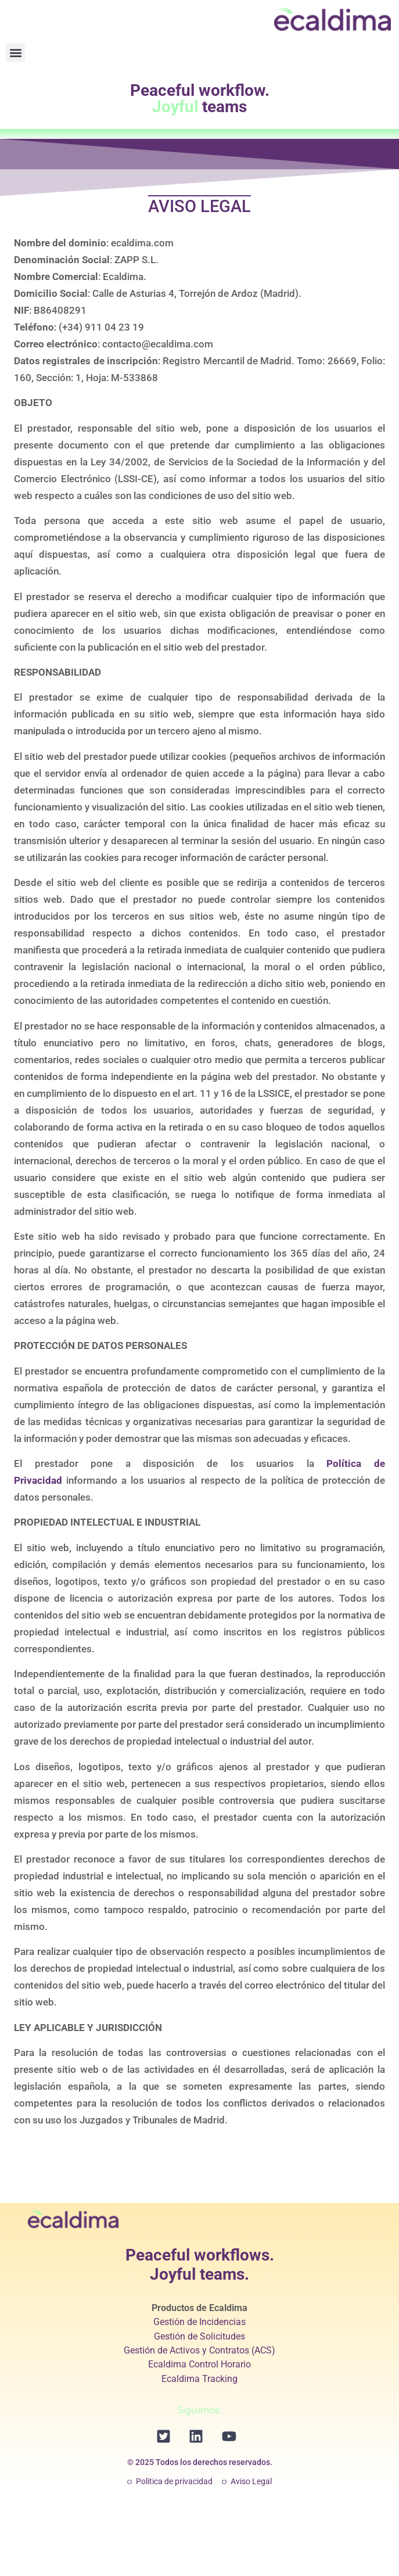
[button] (15, 52)
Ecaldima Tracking (199, 2378)
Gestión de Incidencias (199, 2321)
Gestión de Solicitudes (199, 2336)
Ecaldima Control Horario (199, 2364)
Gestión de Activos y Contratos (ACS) (199, 2350)
